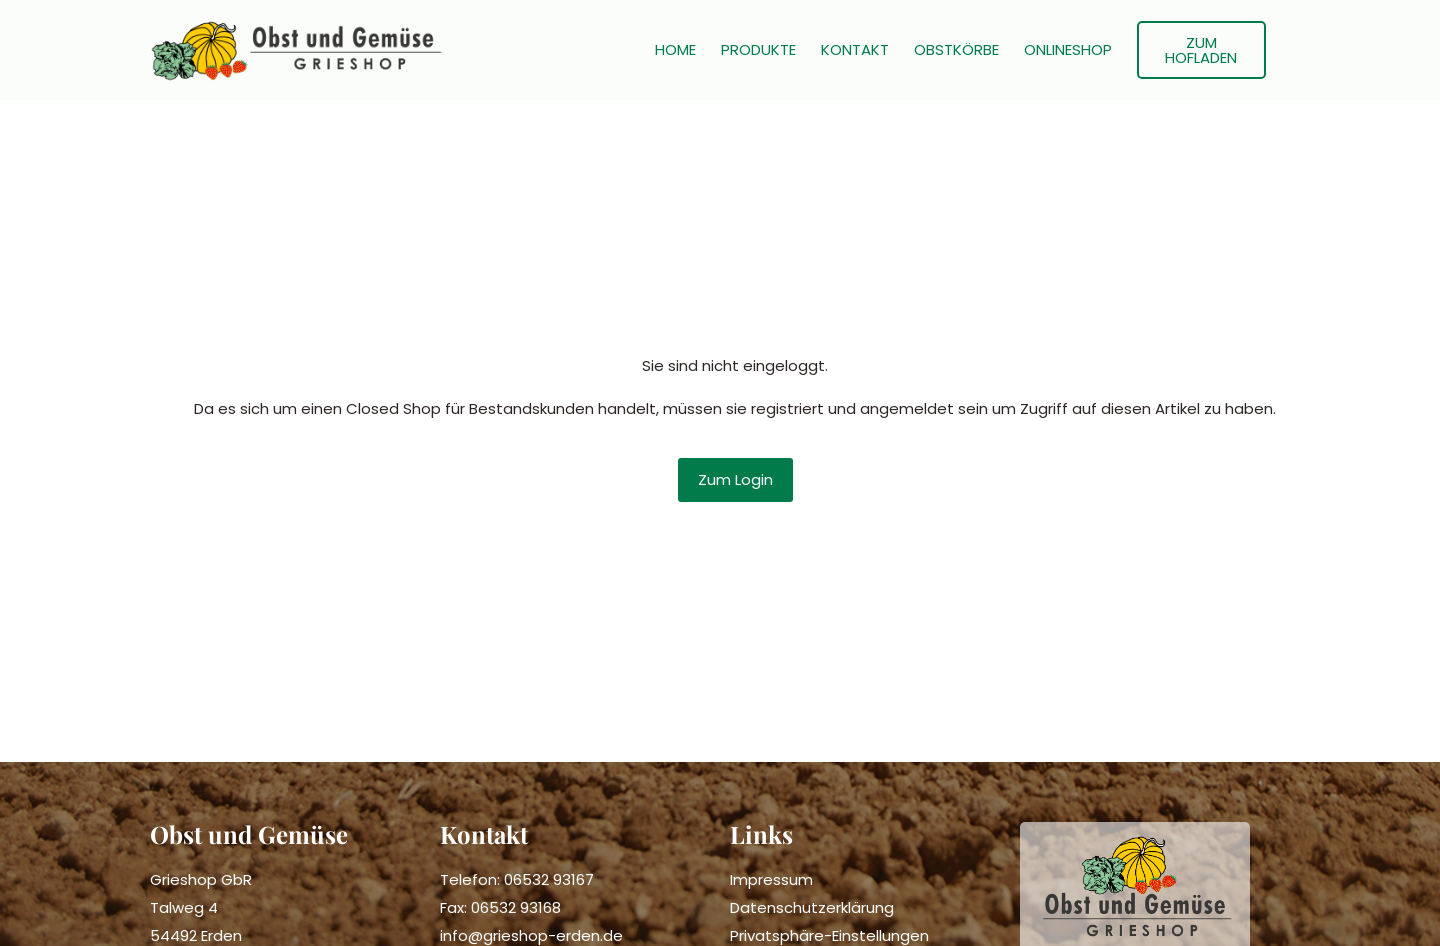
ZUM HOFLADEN (1201, 50)
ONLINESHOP (1068, 50)
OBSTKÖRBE (956, 50)
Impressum (771, 879)
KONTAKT (855, 50)
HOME (675, 50)
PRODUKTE (758, 50)
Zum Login (735, 479)
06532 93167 (549, 879)
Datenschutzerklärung (812, 907)
